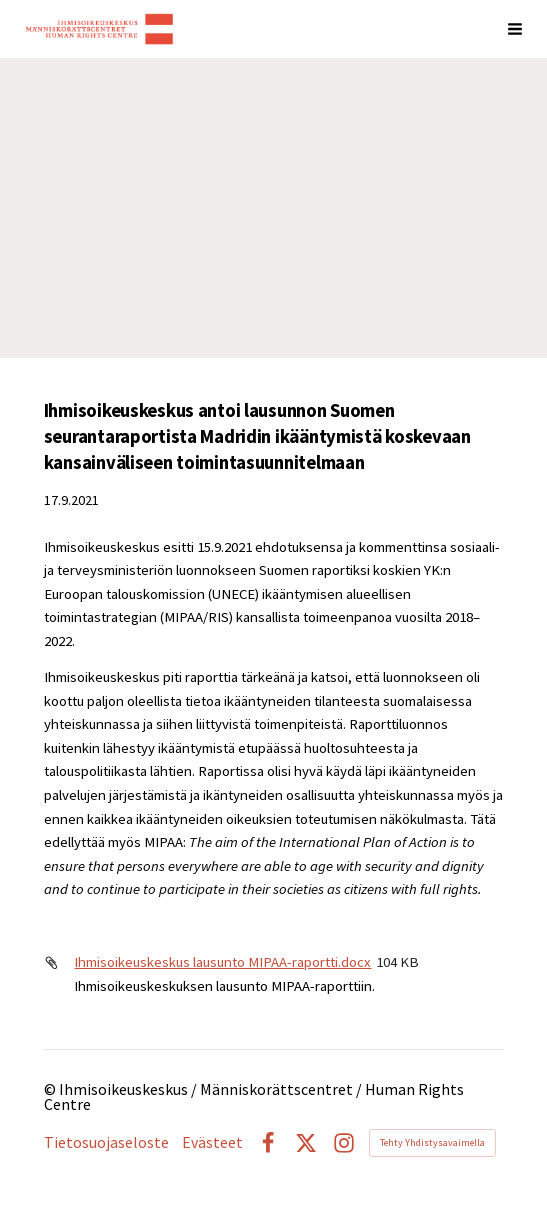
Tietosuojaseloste (106, 1143)
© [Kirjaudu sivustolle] (51, 1089)
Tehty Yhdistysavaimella (432, 1142)
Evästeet (212, 1143)
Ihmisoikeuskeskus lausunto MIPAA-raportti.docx (222, 962)
